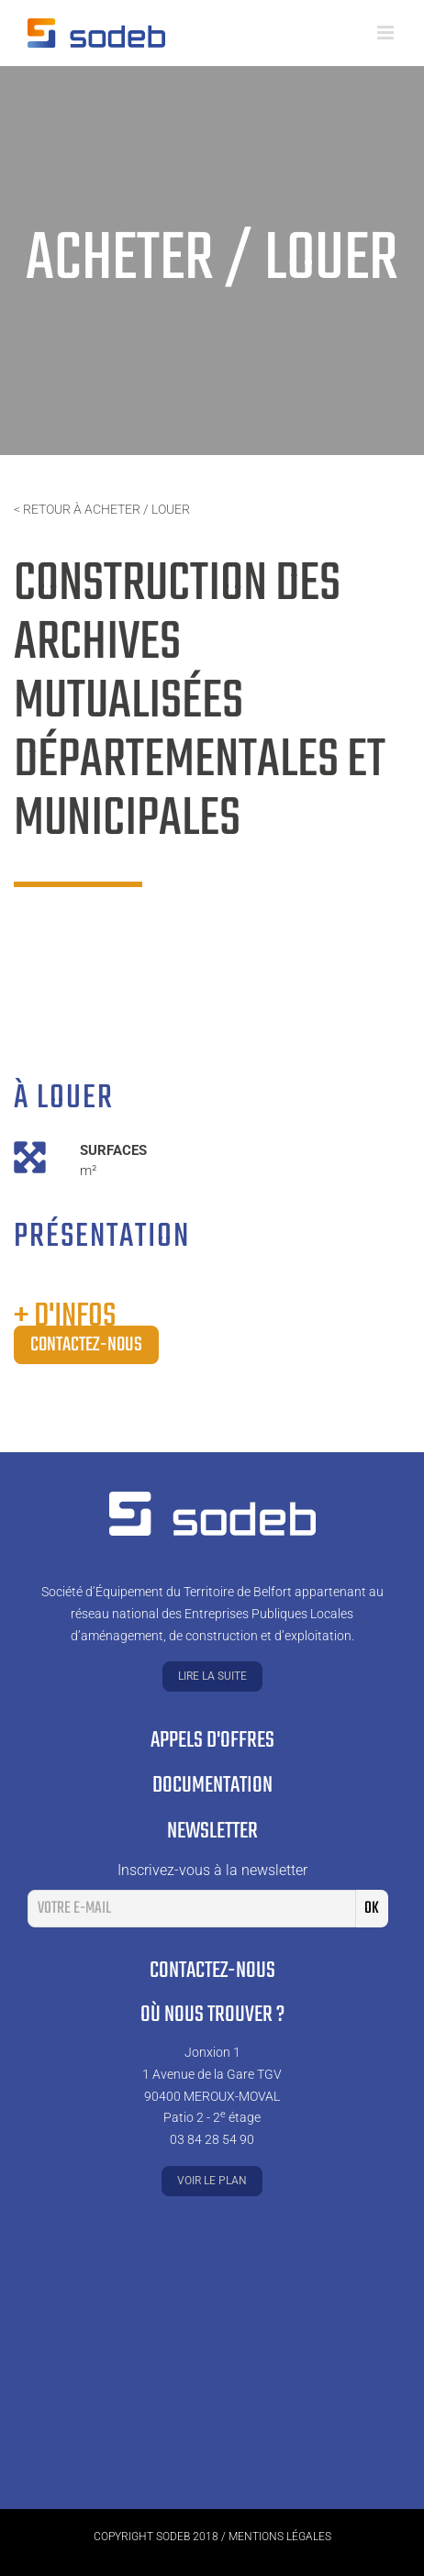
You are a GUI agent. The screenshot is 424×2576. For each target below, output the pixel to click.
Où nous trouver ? (212, 2015)
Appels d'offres (212, 1741)
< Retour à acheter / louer (102, 509)
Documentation (212, 1786)
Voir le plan (212, 2180)
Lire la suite (212, 1676)
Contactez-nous (86, 1344)
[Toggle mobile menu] (386, 32)
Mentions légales (280, 2536)
